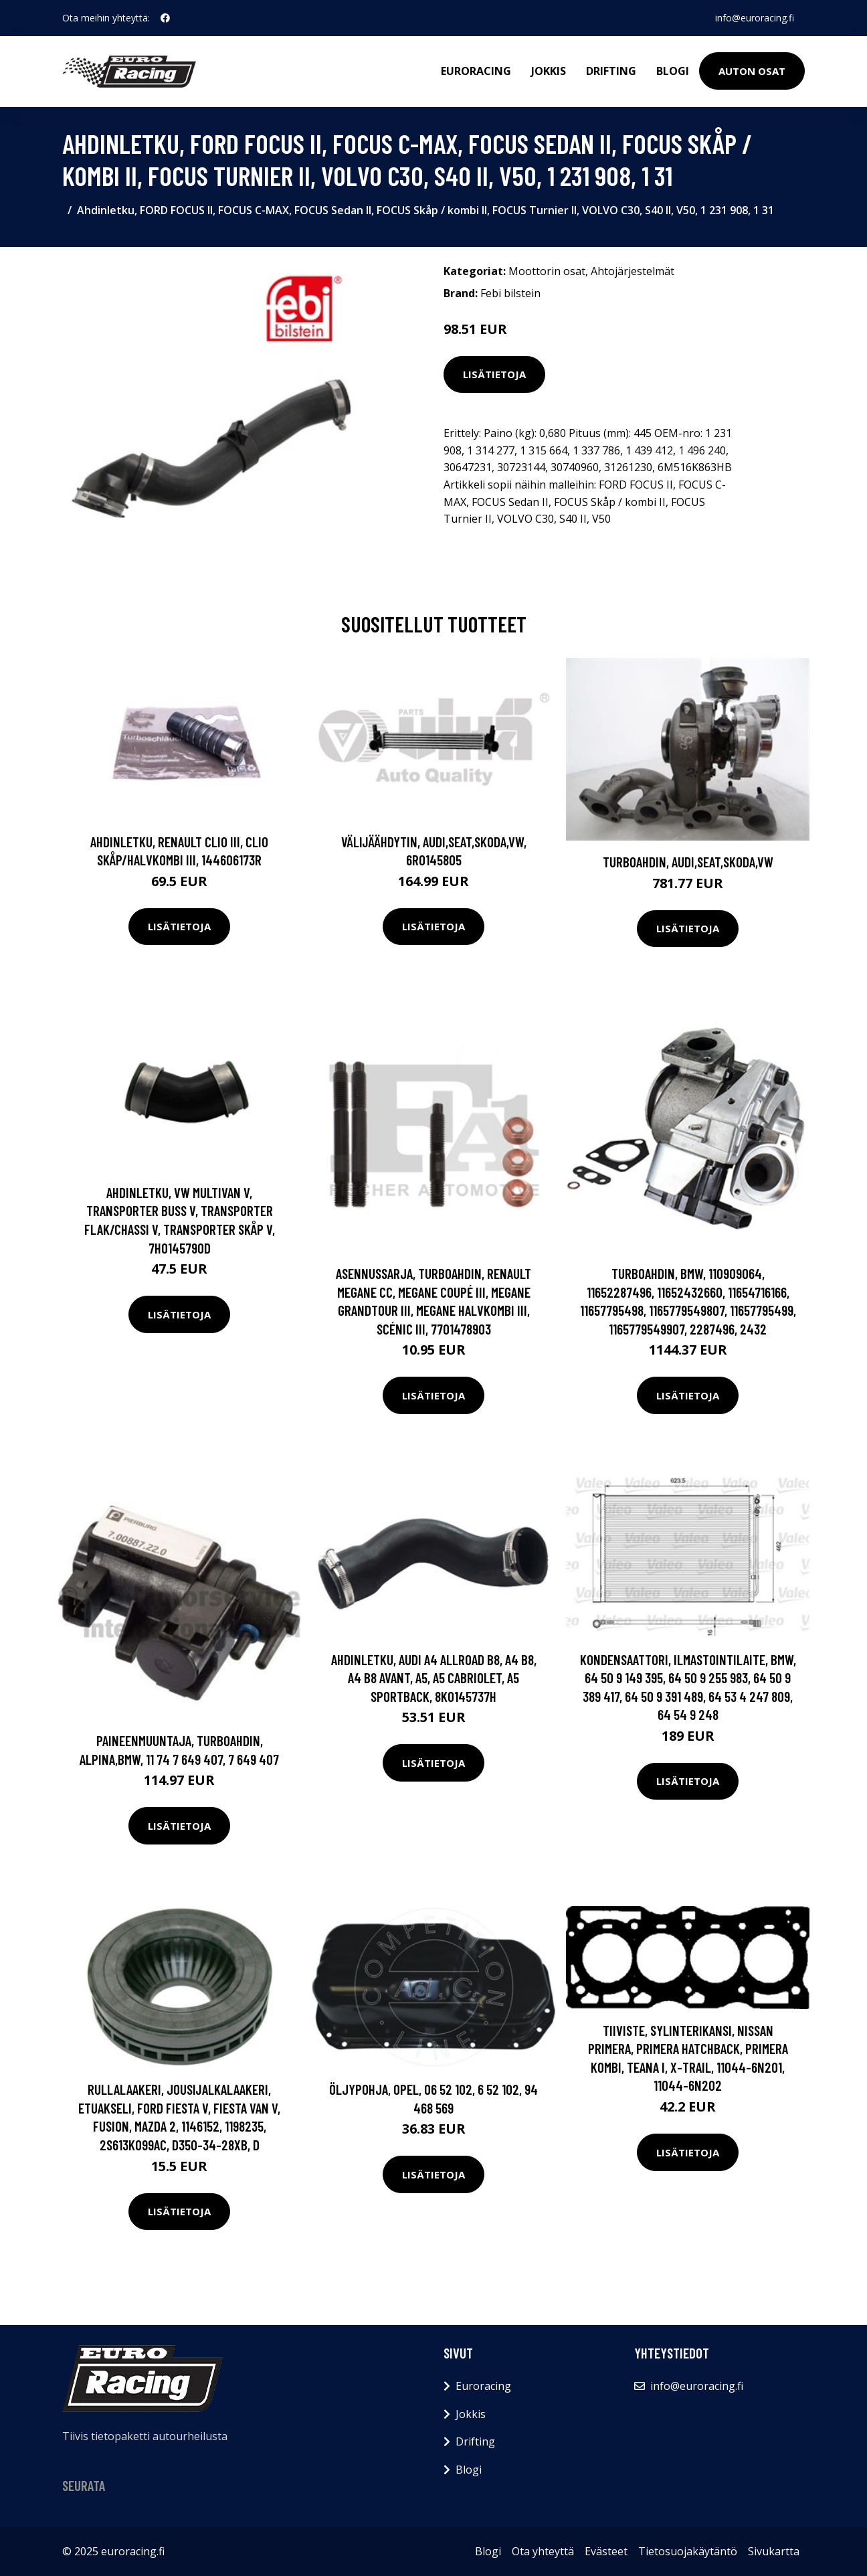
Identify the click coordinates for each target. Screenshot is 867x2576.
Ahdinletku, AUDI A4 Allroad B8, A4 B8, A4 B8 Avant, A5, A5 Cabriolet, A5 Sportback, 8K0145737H (434, 1678)
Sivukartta (773, 2551)
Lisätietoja (494, 374)
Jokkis (548, 71)
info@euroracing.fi (754, 17)
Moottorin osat (546, 271)
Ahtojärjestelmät (632, 271)
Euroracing (476, 71)
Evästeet (606, 2551)
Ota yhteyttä (543, 2551)
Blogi (672, 71)
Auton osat (751, 71)
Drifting (611, 71)
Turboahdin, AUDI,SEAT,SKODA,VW (688, 861)
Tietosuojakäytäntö (687, 2551)
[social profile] (165, 18)
